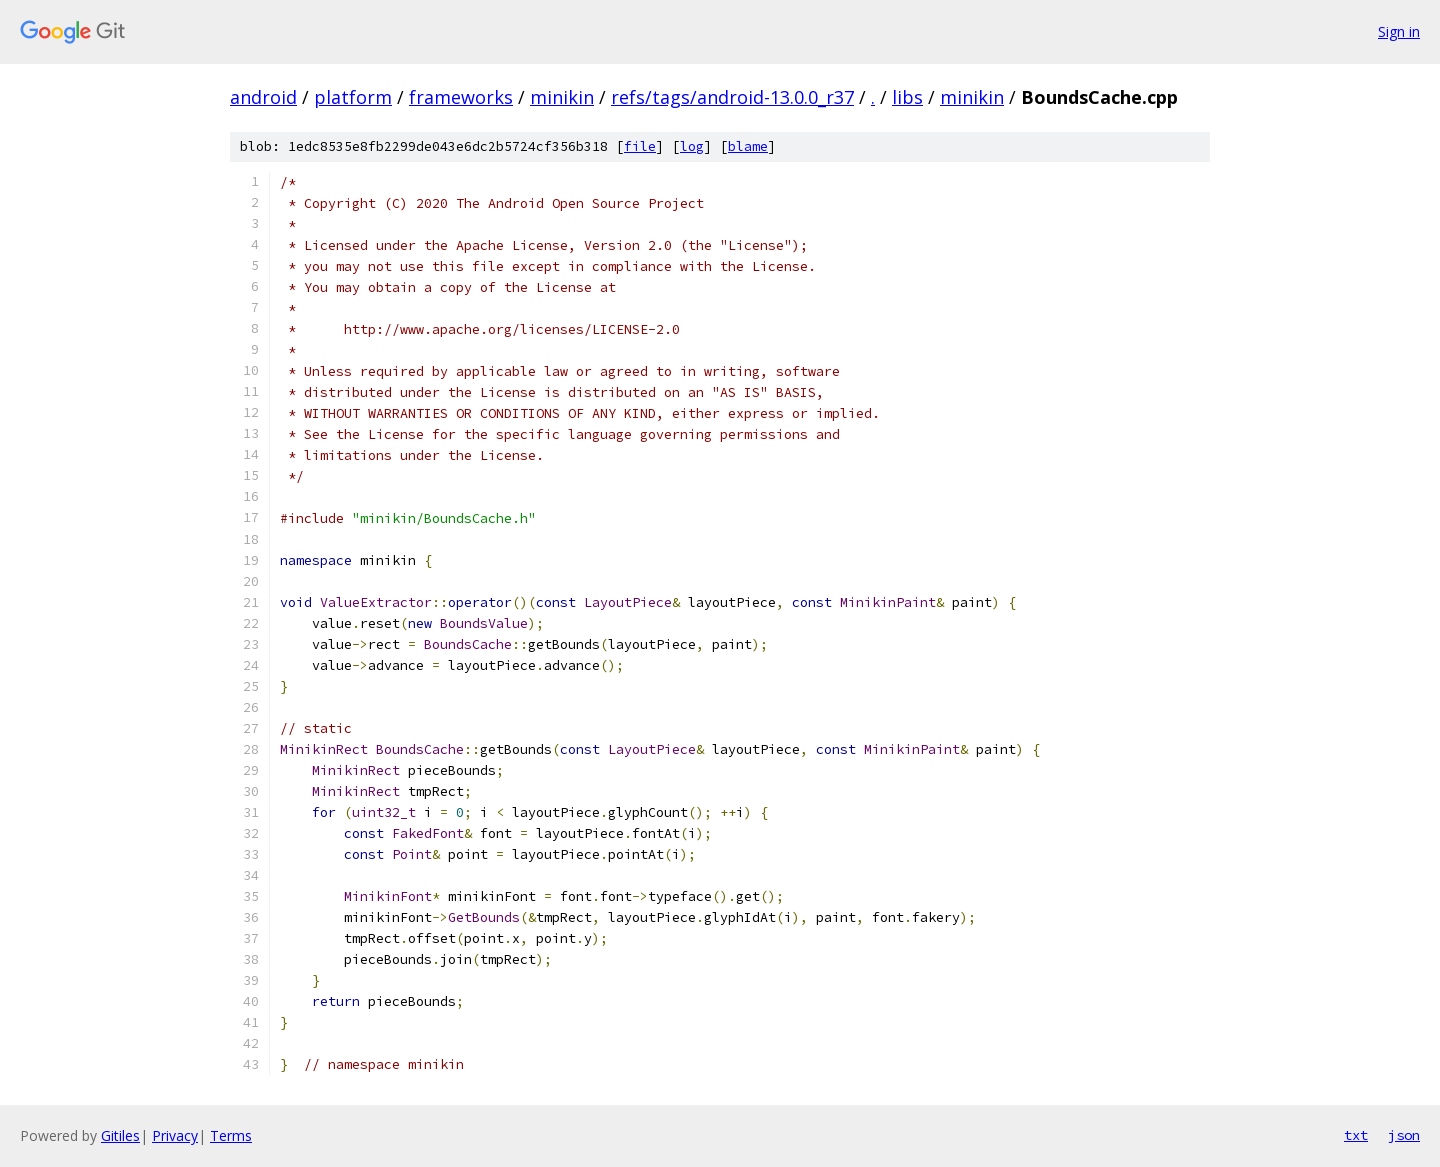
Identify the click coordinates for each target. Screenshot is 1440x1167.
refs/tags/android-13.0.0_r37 (732, 97)
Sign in (1399, 31)
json (1404, 1135)
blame (748, 146)
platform (353, 97)
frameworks (461, 97)
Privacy (175, 1135)
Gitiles (120, 1135)
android (263, 97)
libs (907, 97)
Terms (231, 1135)
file (640, 146)
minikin (562, 97)
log (692, 146)
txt (1356, 1135)
